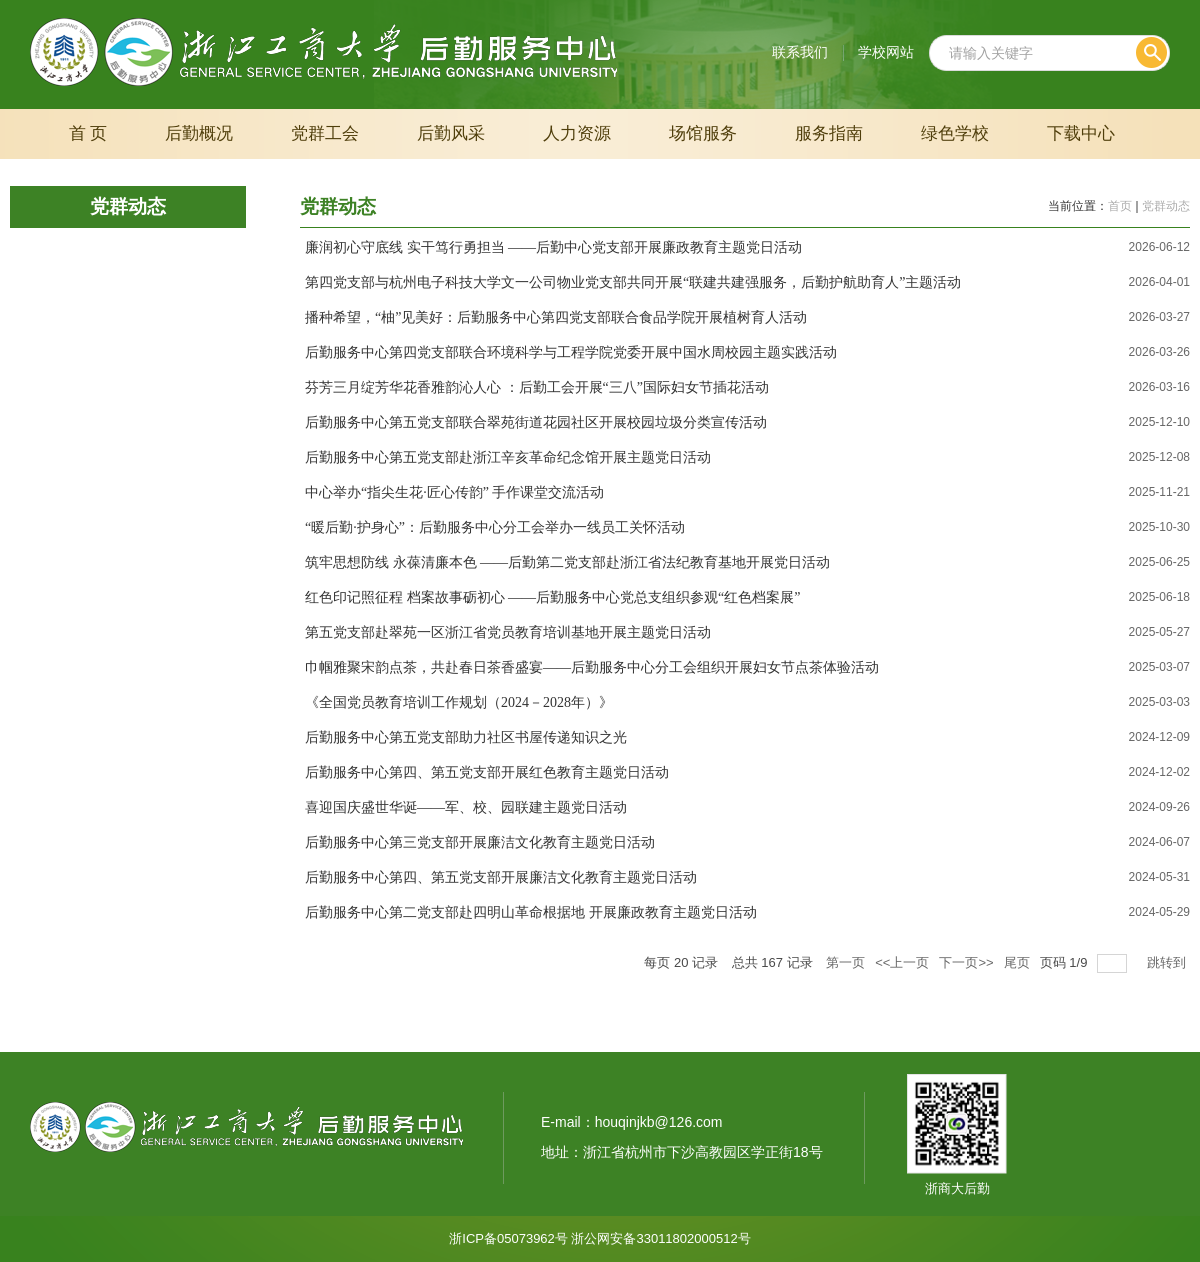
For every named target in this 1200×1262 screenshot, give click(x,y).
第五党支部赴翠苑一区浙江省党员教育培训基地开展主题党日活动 (508, 632)
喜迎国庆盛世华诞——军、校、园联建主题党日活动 (466, 807)
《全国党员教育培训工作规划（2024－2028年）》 (459, 702)
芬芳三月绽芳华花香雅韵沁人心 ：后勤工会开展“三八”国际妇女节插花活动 (537, 387)
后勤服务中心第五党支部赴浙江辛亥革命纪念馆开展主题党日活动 (508, 457)
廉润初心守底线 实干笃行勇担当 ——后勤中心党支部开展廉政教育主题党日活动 (553, 247)
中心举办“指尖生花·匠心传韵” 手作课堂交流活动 (454, 492)
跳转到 (1168, 962)
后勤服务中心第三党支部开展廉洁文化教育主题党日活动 (480, 842)
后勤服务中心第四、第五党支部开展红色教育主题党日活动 (487, 772)
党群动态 (1166, 206)
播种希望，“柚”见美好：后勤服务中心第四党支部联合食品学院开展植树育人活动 (556, 317)
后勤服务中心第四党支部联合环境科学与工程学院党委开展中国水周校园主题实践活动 (571, 352)
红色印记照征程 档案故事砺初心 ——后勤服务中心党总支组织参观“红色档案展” (552, 597)
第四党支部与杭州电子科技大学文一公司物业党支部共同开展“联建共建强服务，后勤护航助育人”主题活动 (633, 282)
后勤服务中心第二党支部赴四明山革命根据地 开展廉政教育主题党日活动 (531, 912)
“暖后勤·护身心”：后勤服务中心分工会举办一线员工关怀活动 (495, 527)
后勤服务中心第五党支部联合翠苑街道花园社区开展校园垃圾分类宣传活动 (536, 422)
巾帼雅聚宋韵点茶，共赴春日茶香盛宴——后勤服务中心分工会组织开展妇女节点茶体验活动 (592, 667)
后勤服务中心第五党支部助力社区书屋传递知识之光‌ (466, 737)
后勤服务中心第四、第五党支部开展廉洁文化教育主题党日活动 (501, 877)
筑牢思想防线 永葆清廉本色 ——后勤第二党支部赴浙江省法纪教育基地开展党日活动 (567, 562)
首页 (1120, 206)
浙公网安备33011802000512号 (660, 1238)
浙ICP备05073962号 (508, 1238)
